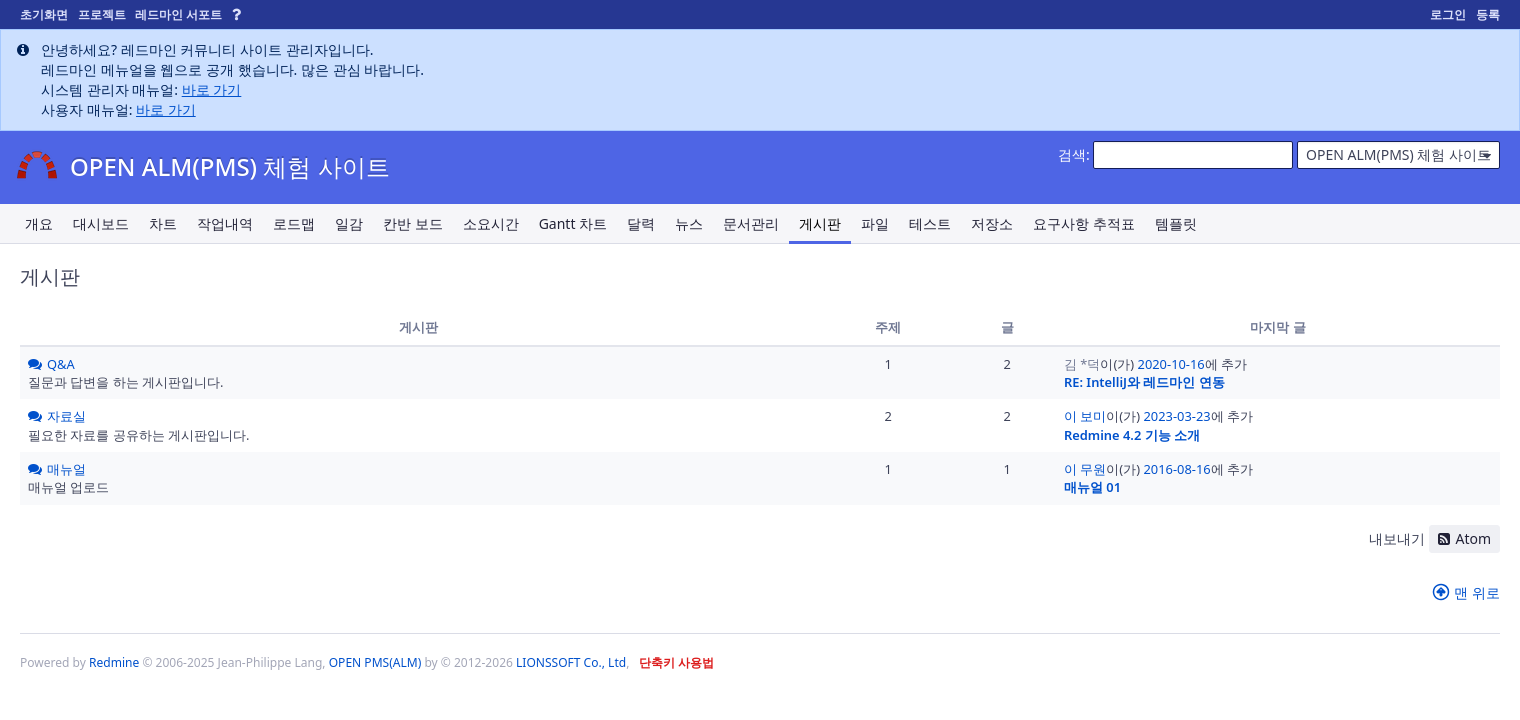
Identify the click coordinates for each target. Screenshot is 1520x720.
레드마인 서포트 (178, 14)
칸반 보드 (413, 223)
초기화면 (44, 14)
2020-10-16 (1171, 364)
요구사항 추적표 (1084, 223)
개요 (39, 223)
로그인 (1448, 14)
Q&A (61, 364)
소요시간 (491, 223)
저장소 (992, 223)
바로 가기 (212, 89)
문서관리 (751, 223)
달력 (641, 223)
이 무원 (1085, 469)
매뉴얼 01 (1092, 487)
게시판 (820, 223)
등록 (1488, 14)
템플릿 (1176, 223)
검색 (1072, 154)
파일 (875, 223)
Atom (1473, 538)
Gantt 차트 (573, 223)
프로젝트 (102, 14)
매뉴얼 (66, 469)
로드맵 (294, 223)
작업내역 (225, 223)
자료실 (66, 416)
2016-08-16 (1176, 469)
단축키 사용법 (676, 662)
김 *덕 (1082, 364)
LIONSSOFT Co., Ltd (571, 662)
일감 (349, 223)
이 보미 (1085, 416)
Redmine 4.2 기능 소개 (1132, 435)
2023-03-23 (1176, 416)
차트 (163, 223)
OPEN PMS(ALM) (375, 662)
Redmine (114, 662)
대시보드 (101, 223)
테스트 (930, 223)
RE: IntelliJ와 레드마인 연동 (1144, 382)
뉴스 (689, 223)
